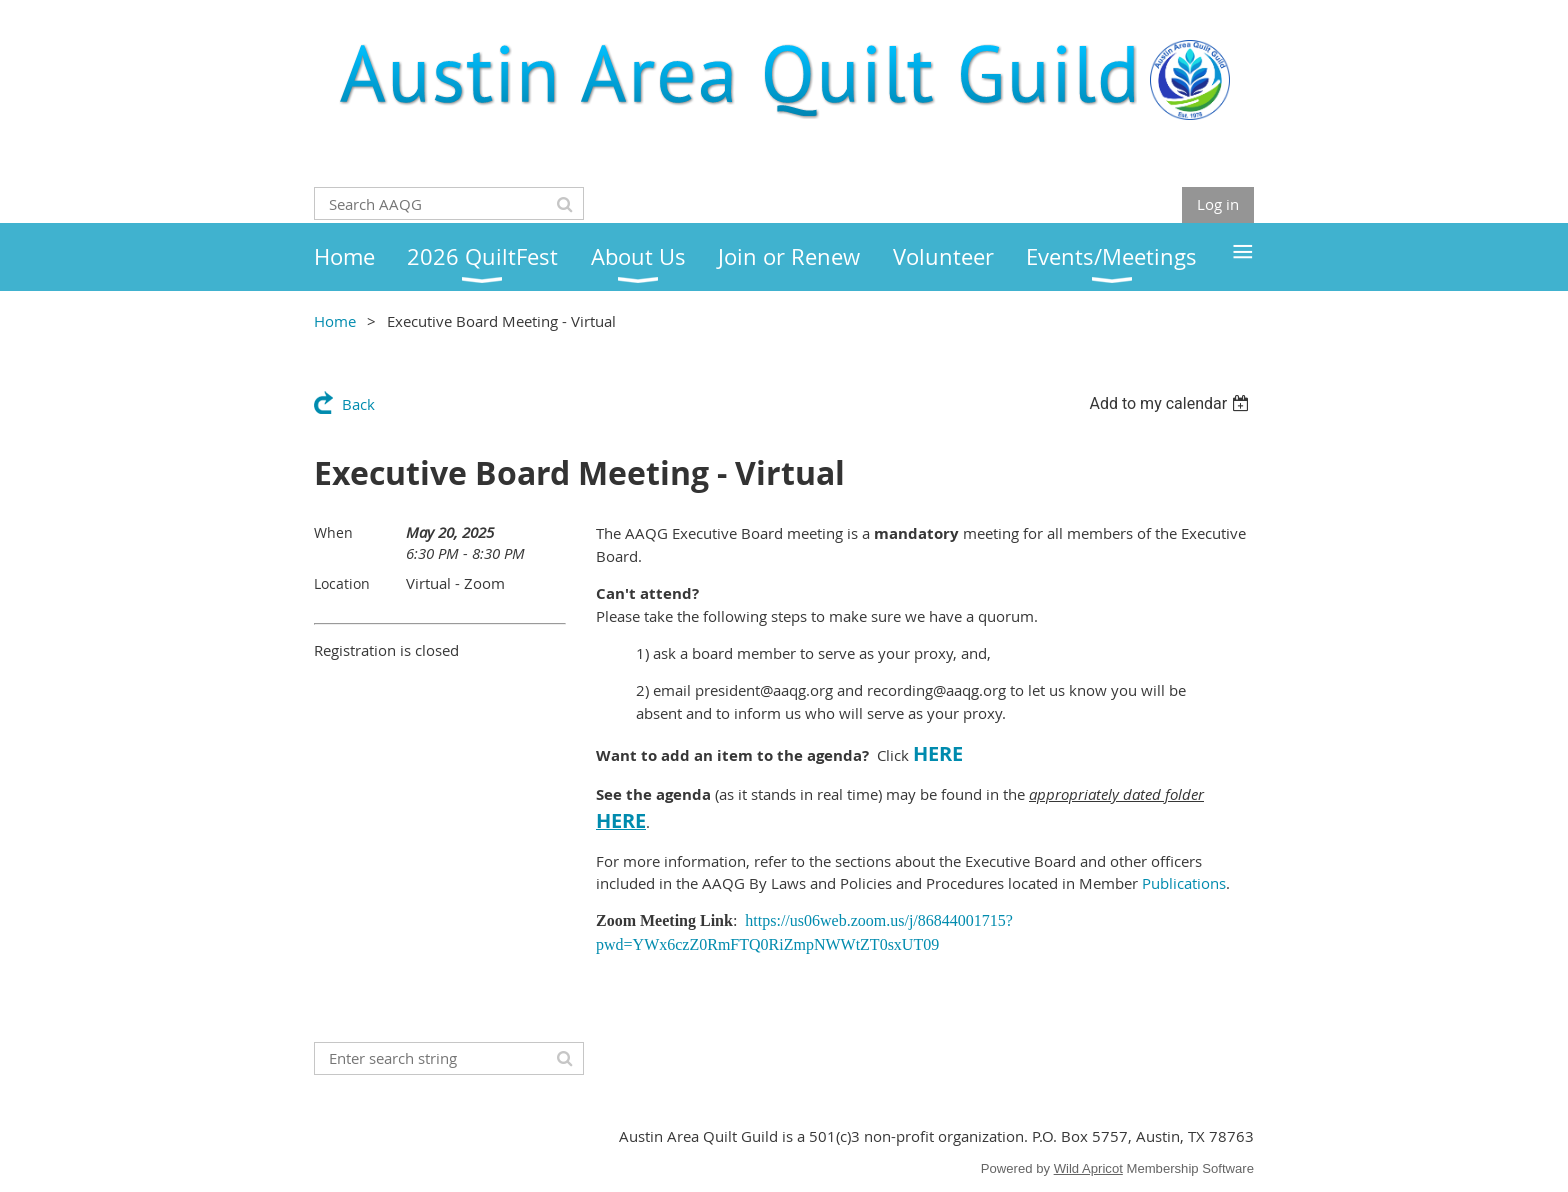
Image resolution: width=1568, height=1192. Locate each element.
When (333, 532)
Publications (1184, 883)
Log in (1218, 204)
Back (358, 404)
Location (342, 583)
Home (335, 321)
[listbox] (1171, 403)
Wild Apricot (1088, 1168)
